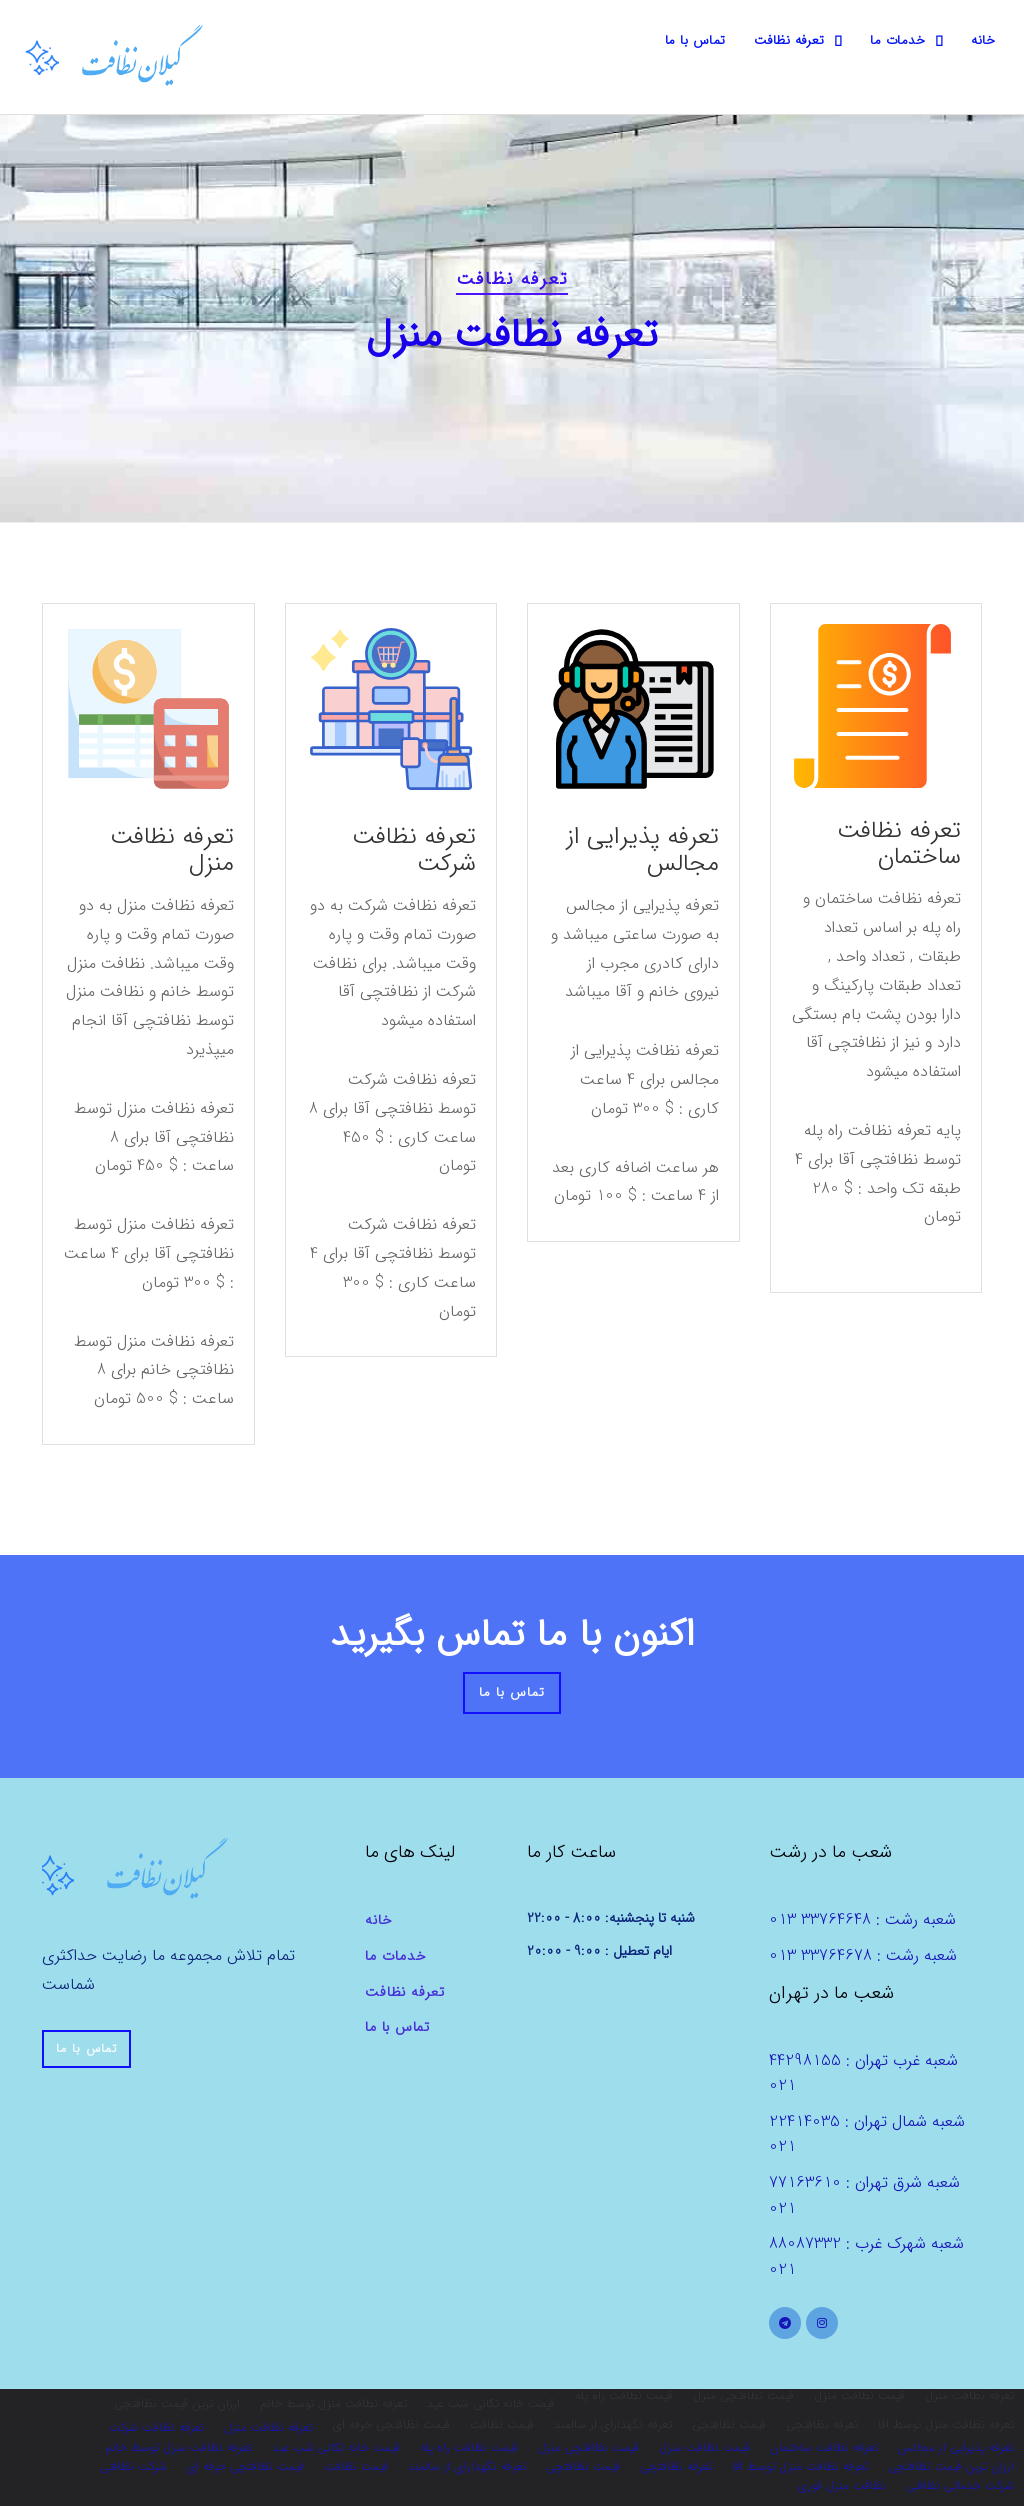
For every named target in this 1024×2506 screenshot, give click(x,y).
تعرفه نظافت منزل (172, 850)
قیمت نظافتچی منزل (588, 2447)
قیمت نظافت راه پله (469, 2447)
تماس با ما (695, 40)
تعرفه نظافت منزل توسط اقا (800, 2466)
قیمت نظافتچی (583, 2466)
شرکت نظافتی (133, 2466)
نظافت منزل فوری (842, 2485)
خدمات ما (897, 40)
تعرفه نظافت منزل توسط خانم (178, 2447)
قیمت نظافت (356, 2466)
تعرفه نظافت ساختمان (899, 844)
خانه (983, 40)
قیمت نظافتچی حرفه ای (245, 2466)
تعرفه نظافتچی (676, 2466)
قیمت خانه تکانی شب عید (336, 2447)
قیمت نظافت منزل (704, 2447)
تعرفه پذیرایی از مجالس (642, 850)
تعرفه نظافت (789, 40)
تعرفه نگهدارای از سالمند (467, 2466)
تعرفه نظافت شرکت (414, 850)
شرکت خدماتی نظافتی (960, 2485)
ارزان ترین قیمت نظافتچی (951, 2466)
